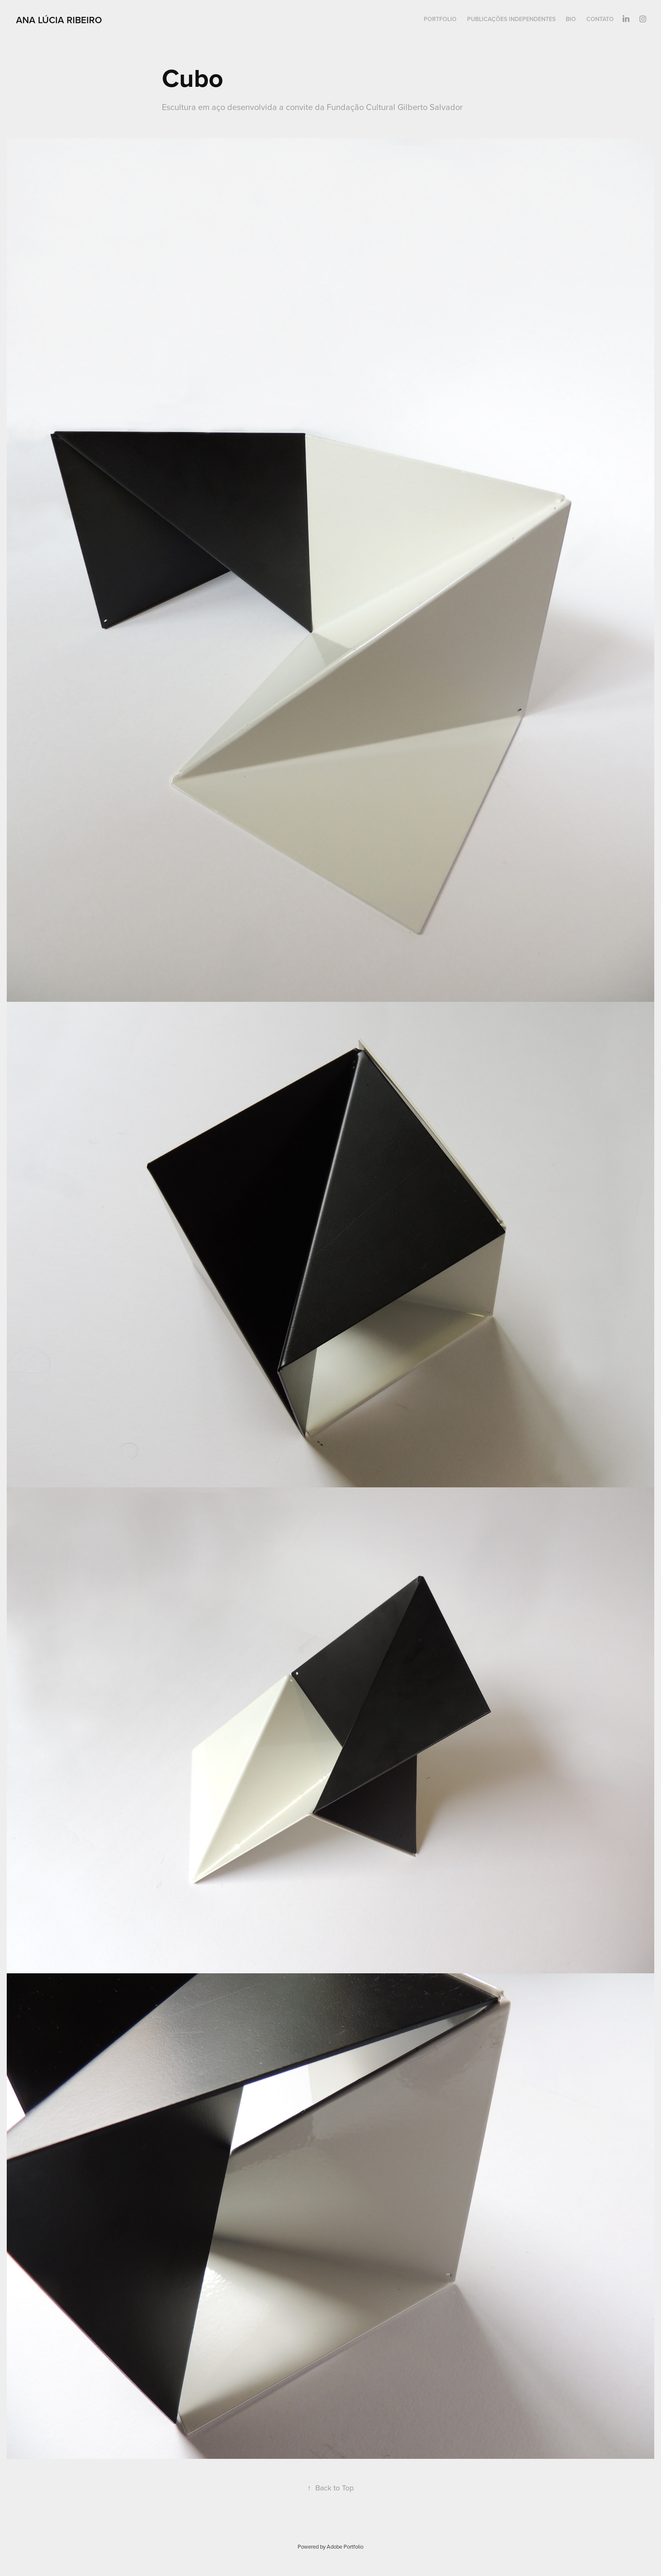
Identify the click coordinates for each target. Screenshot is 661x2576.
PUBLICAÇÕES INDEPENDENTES (511, 19)
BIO (571, 19)
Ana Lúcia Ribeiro (59, 20)
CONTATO (600, 19)
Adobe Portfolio (345, 2546)
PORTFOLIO (440, 19)
